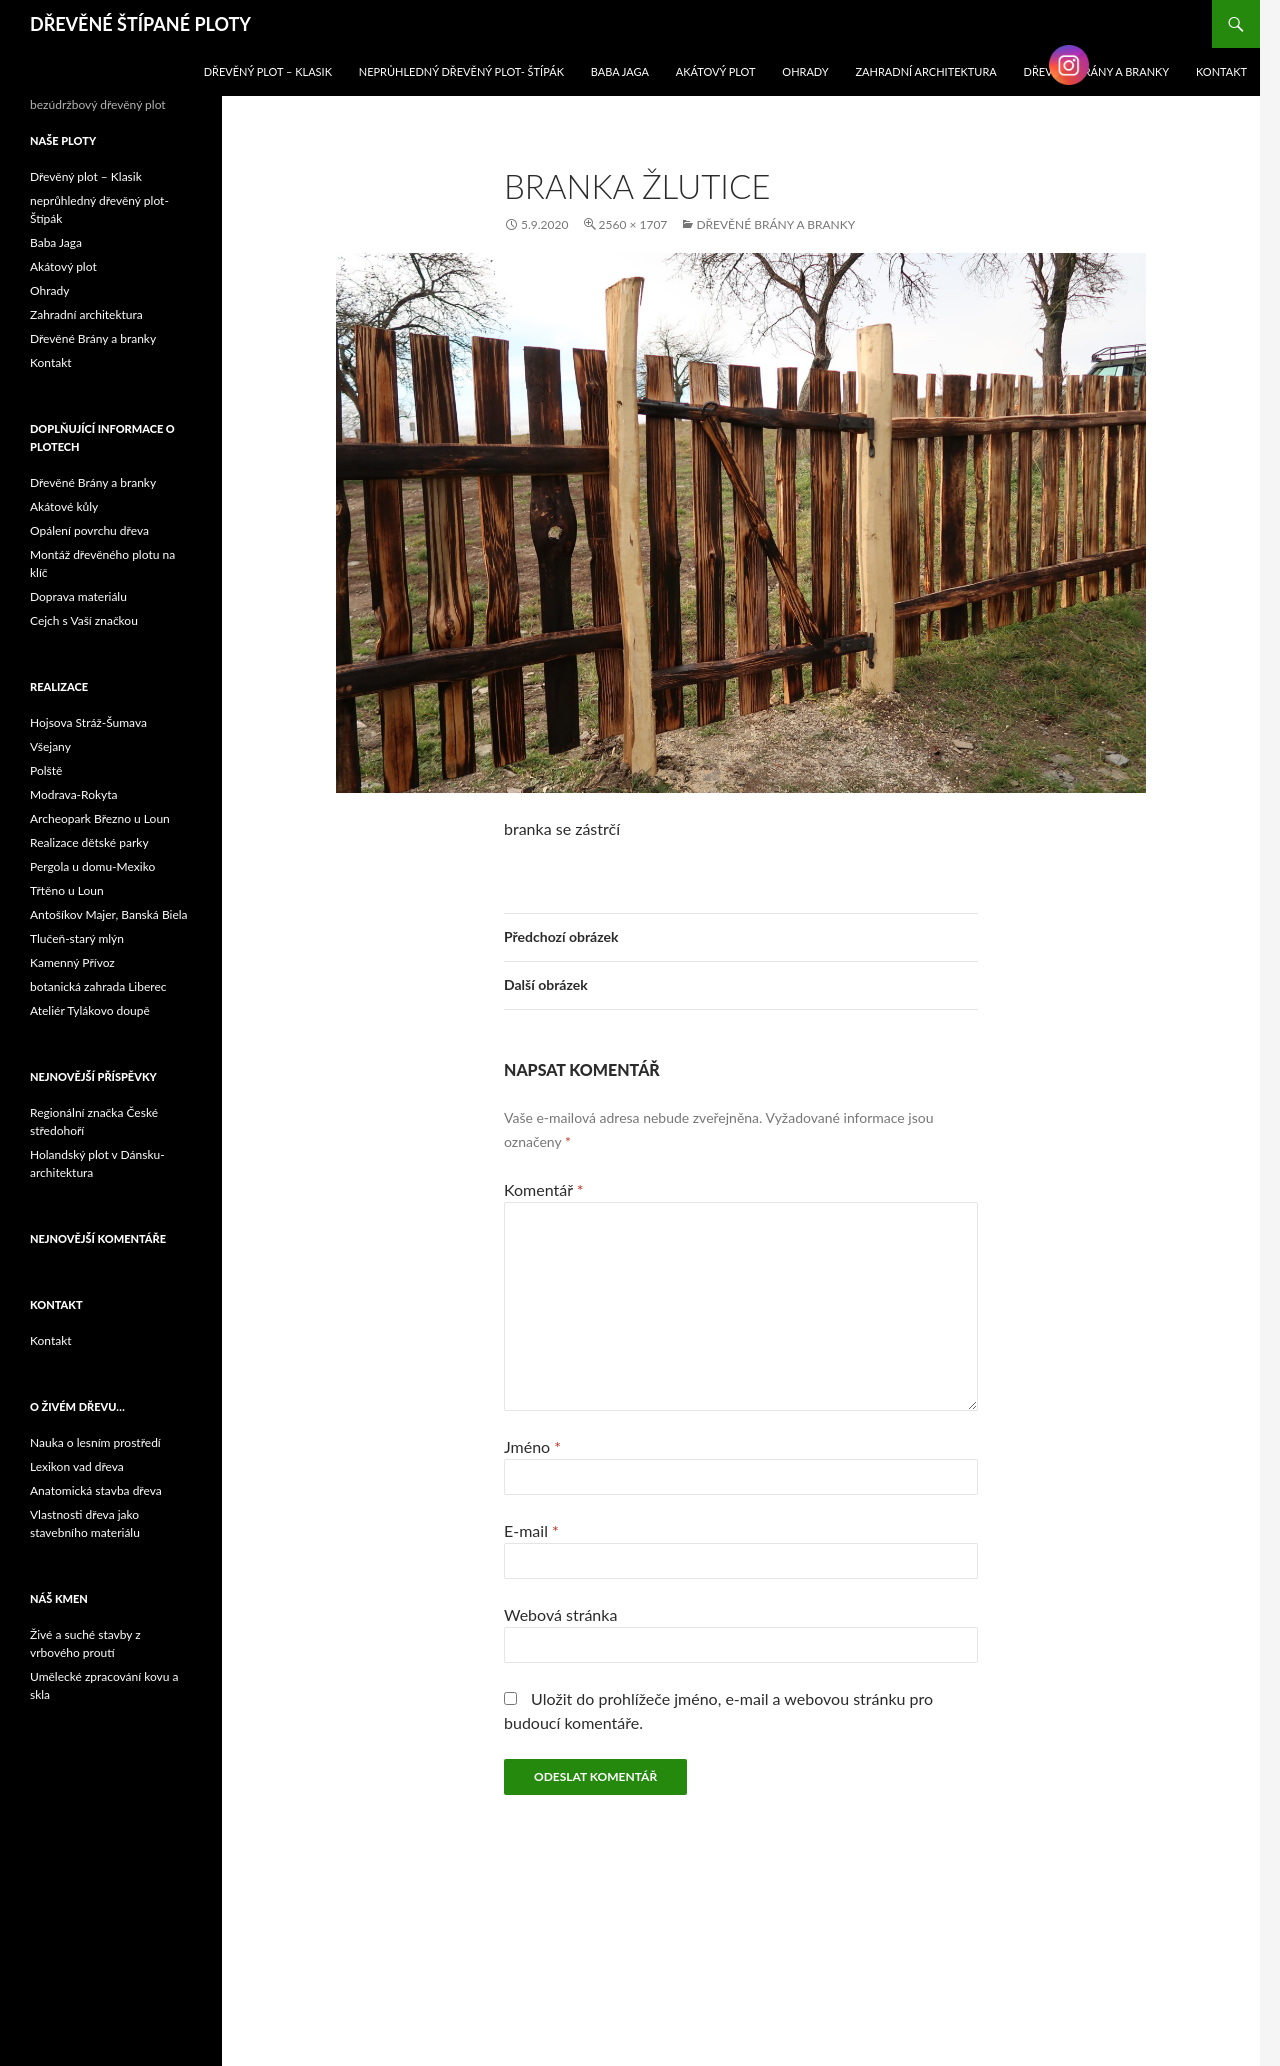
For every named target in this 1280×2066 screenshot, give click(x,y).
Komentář (544, 1189)
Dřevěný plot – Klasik (268, 71)
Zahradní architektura (926, 71)
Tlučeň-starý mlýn (77, 938)
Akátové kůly (64, 506)
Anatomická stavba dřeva (96, 1490)
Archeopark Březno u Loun (100, 818)
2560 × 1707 (633, 224)
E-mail (531, 1530)
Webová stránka (560, 1614)
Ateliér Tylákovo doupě (90, 1010)
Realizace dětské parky (89, 842)
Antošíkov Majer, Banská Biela (109, 914)
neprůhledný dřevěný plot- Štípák (461, 71)
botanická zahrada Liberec (98, 986)
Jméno (532, 1446)
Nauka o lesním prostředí (95, 1442)
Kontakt (51, 362)
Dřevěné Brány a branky (775, 224)
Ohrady (805, 71)
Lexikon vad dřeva (77, 1466)
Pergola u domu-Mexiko (92, 866)
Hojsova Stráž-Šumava (88, 722)
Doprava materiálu (78, 596)
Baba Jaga (620, 71)
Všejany (50, 746)
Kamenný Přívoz (72, 962)
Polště (46, 770)
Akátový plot (716, 71)
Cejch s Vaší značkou (84, 620)
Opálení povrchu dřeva (89, 530)
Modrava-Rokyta (74, 794)
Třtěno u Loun (67, 890)
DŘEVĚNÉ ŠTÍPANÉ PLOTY (140, 24)
